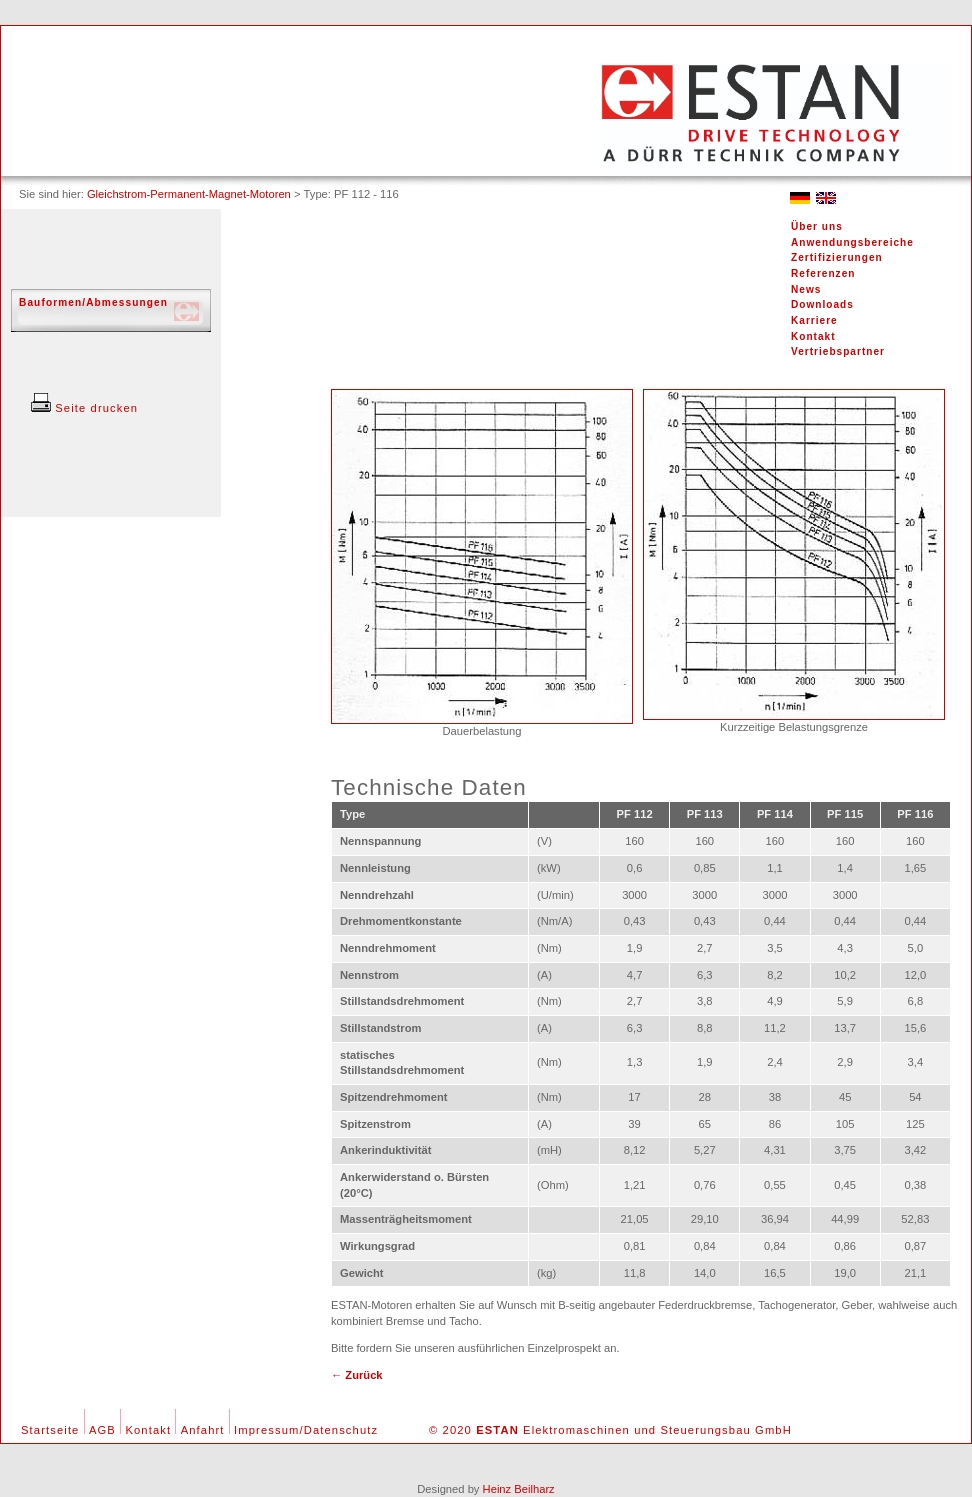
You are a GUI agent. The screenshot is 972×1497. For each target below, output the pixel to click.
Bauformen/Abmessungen (93, 302)
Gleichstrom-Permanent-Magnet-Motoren (189, 194)
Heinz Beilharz (519, 1489)
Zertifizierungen (837, 257)
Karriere (814, 320)
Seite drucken (84, 408)
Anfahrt (203, 1430)
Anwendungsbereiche (852, 242)
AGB (102, 1430)
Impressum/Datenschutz (306, 1430)
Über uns (817, 226)
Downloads (822, 304)
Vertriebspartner (838, 351)
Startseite (50, 1430)
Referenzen (823, 273)
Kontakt (813, 336)
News (806, 289)
